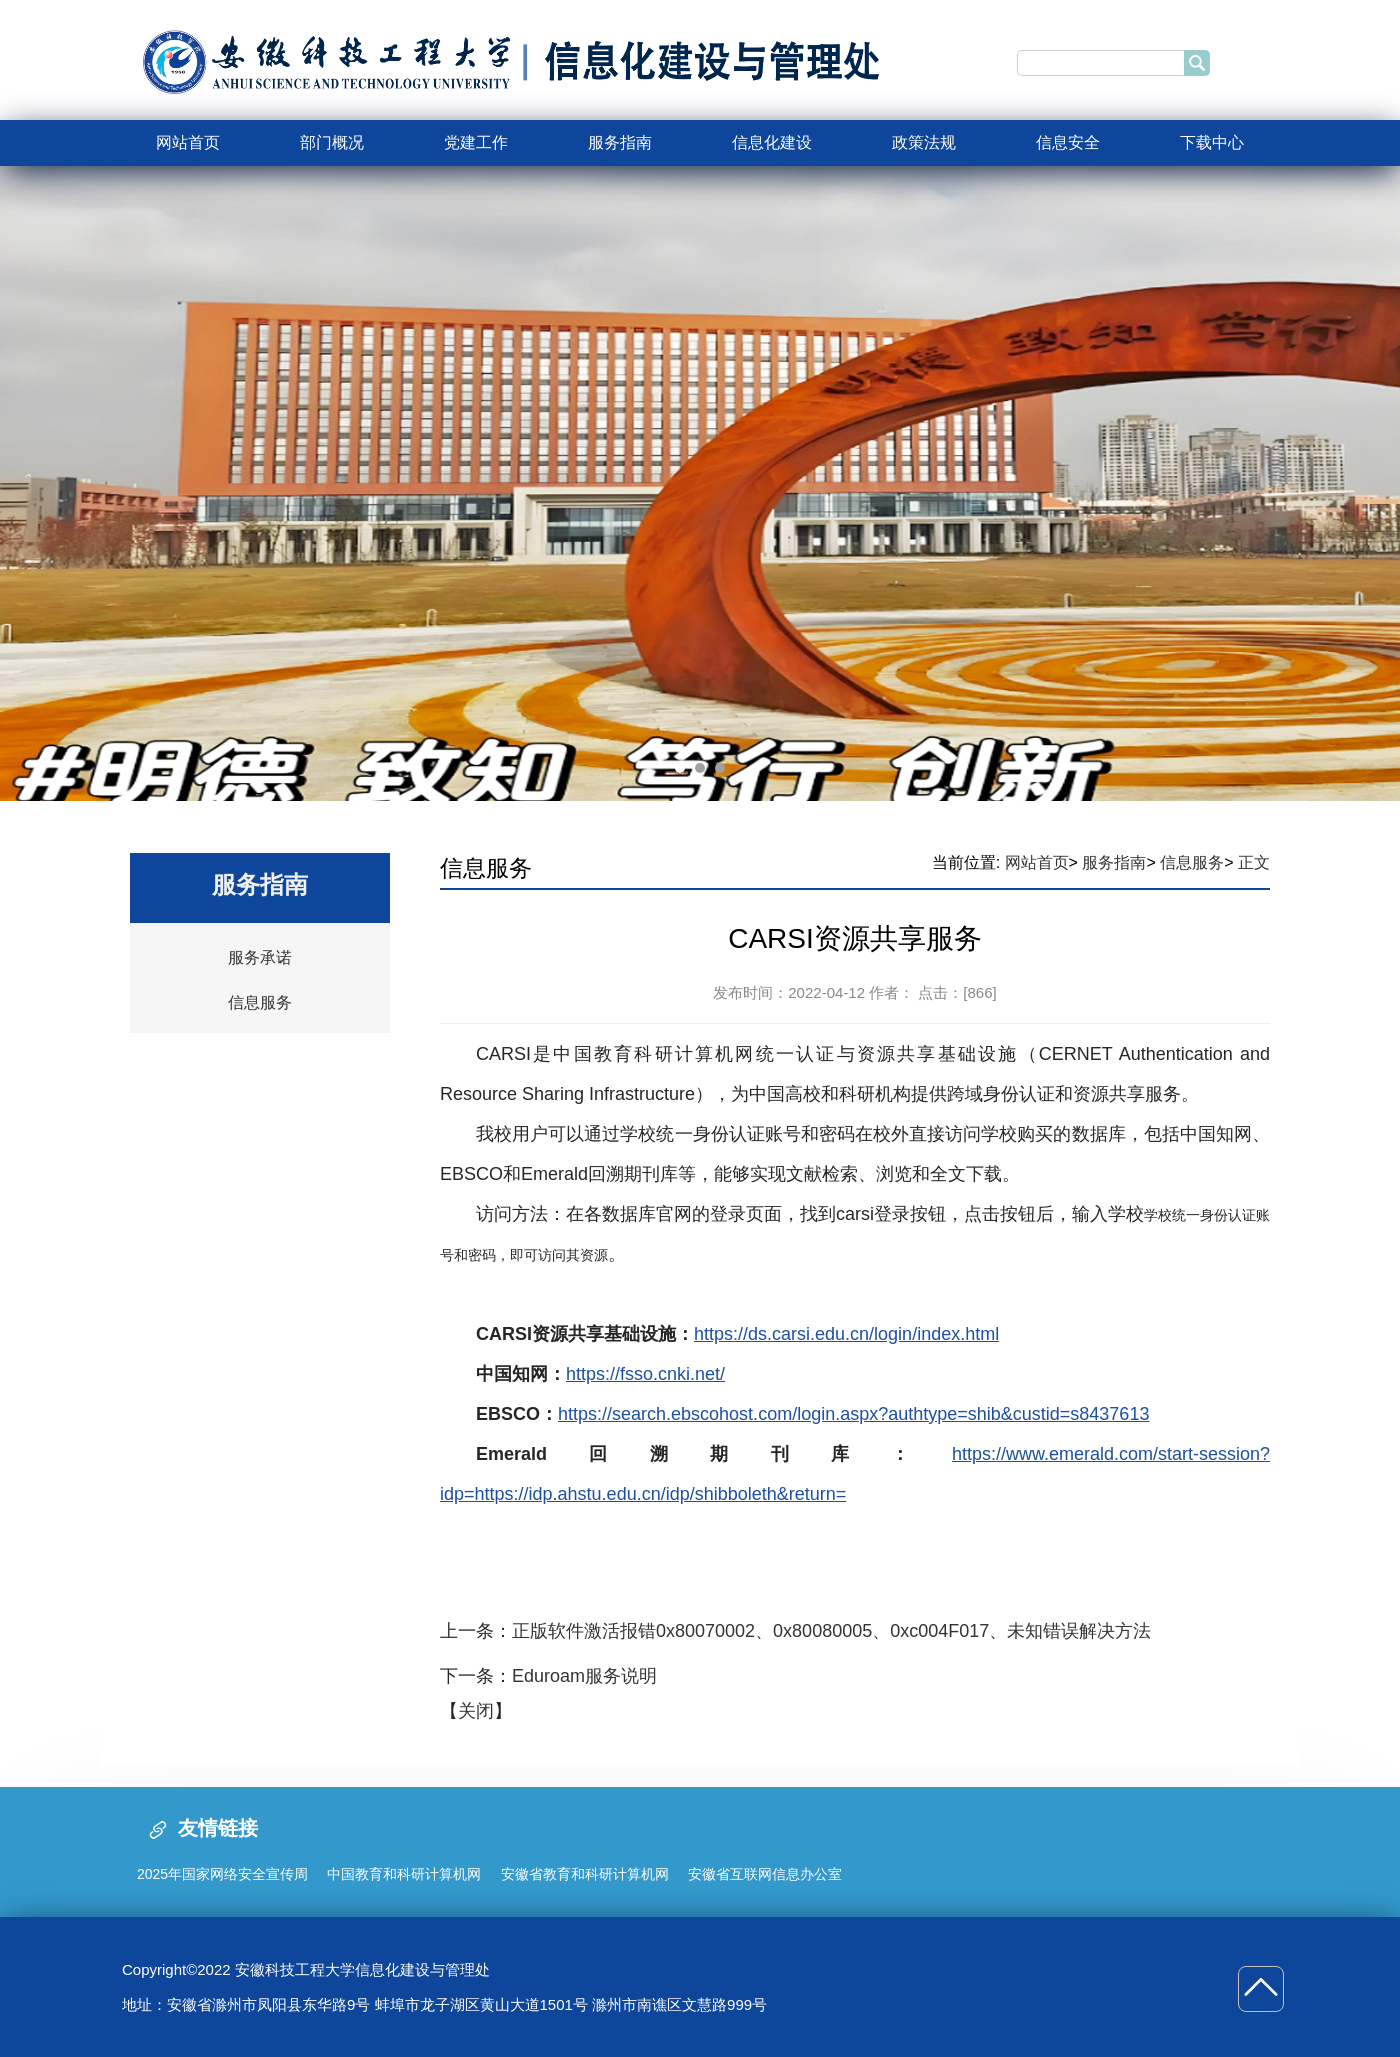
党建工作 (476, 142)
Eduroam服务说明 (584, 1676)
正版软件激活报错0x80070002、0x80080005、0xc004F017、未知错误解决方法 (831, 1631)
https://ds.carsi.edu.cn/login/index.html (846, 1334)
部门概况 (332, 142)
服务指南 (620, 142)
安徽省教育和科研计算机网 (585, 1874)
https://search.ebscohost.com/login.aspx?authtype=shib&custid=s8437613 (853, 1414)
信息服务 (260, 1002)
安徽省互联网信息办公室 (765, 1874)
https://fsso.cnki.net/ (645, 1374)
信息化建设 (772, 142)
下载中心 (1212, 142)
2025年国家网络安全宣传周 (222, 1874)
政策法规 (924, 142)
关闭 (476, 1711)
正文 (1254, 862)
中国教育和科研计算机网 (404, 1874)
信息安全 (1068, 142)
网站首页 (188, 142)
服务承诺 (260, 957)
